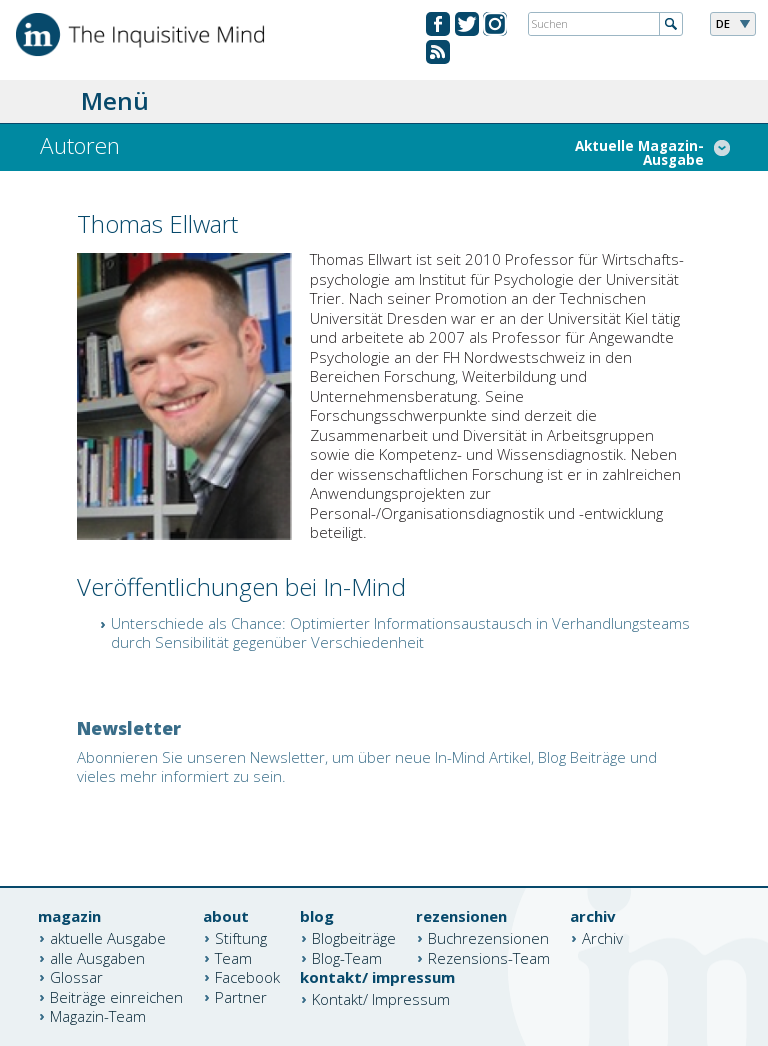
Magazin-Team (98, 1016)
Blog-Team (347, 957)
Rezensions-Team (489, 957)
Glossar (76, 977)
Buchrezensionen (488, 938)
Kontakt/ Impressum (381, 999)
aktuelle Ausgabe (108, 938)
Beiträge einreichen (116, 996)
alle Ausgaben (97, 957)
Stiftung (241, 938)
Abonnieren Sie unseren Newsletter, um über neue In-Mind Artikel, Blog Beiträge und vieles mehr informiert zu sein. (367, 767)
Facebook (247, 977)
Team (233, 957)
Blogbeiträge (354, 938)
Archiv (602, 938)
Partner (241, 996)
